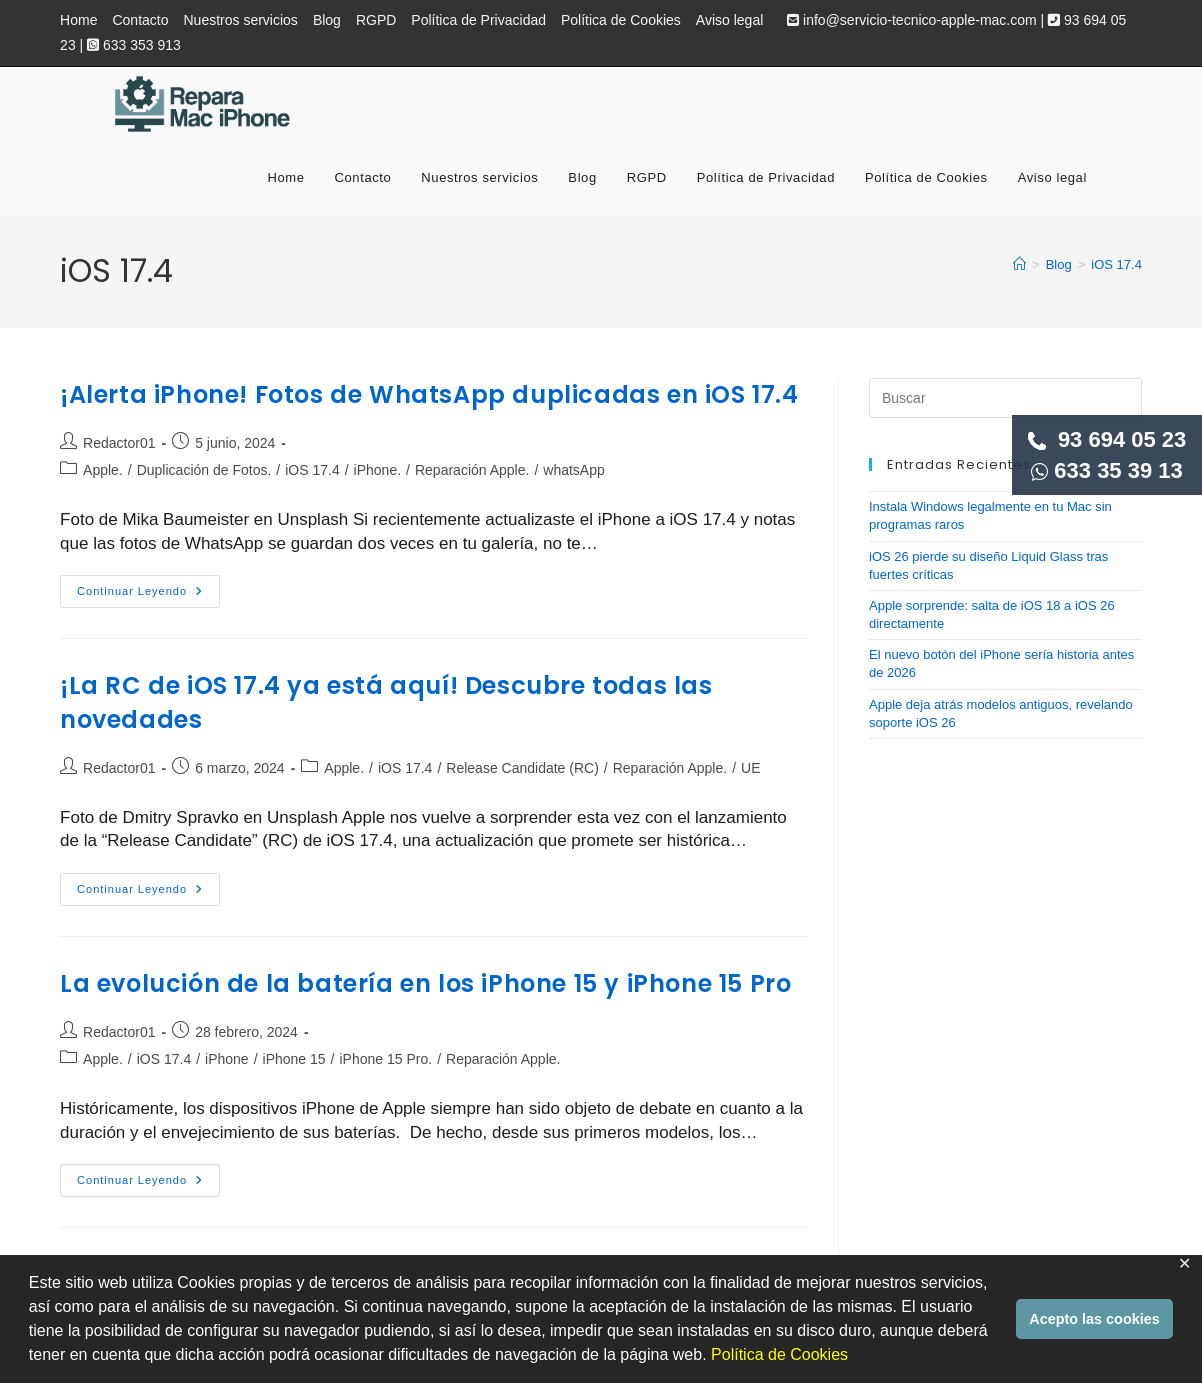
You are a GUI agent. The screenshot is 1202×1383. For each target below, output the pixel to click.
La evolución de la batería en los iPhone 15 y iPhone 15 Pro (425, 983)
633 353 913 (134, 45)
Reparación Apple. (472, 470)
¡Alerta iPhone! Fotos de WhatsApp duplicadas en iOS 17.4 (429, 394)
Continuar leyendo (148, 596)
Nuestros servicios (241, 20)
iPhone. (377, 470)
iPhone (227, 1059)
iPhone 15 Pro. (386, 1059)
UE (750, 768)
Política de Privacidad (478, 20)
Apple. (103, 470)
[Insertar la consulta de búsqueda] (1005, 398)
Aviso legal (729, 20)
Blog (327, 20)
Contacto (140, 20)
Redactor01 (119, 443)
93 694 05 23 (1107, 439)
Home (78, 20)
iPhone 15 (294, 1059)
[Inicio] (1019, 264)
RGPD (376, 20)
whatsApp (573, 470)
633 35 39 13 (1107, 470)
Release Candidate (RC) (522, 768)
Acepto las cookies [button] (1094, 1319)
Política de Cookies (779, 1354)
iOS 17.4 (1116, 264)
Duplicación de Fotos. (204, 470)
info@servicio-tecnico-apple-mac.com (912, 20)
